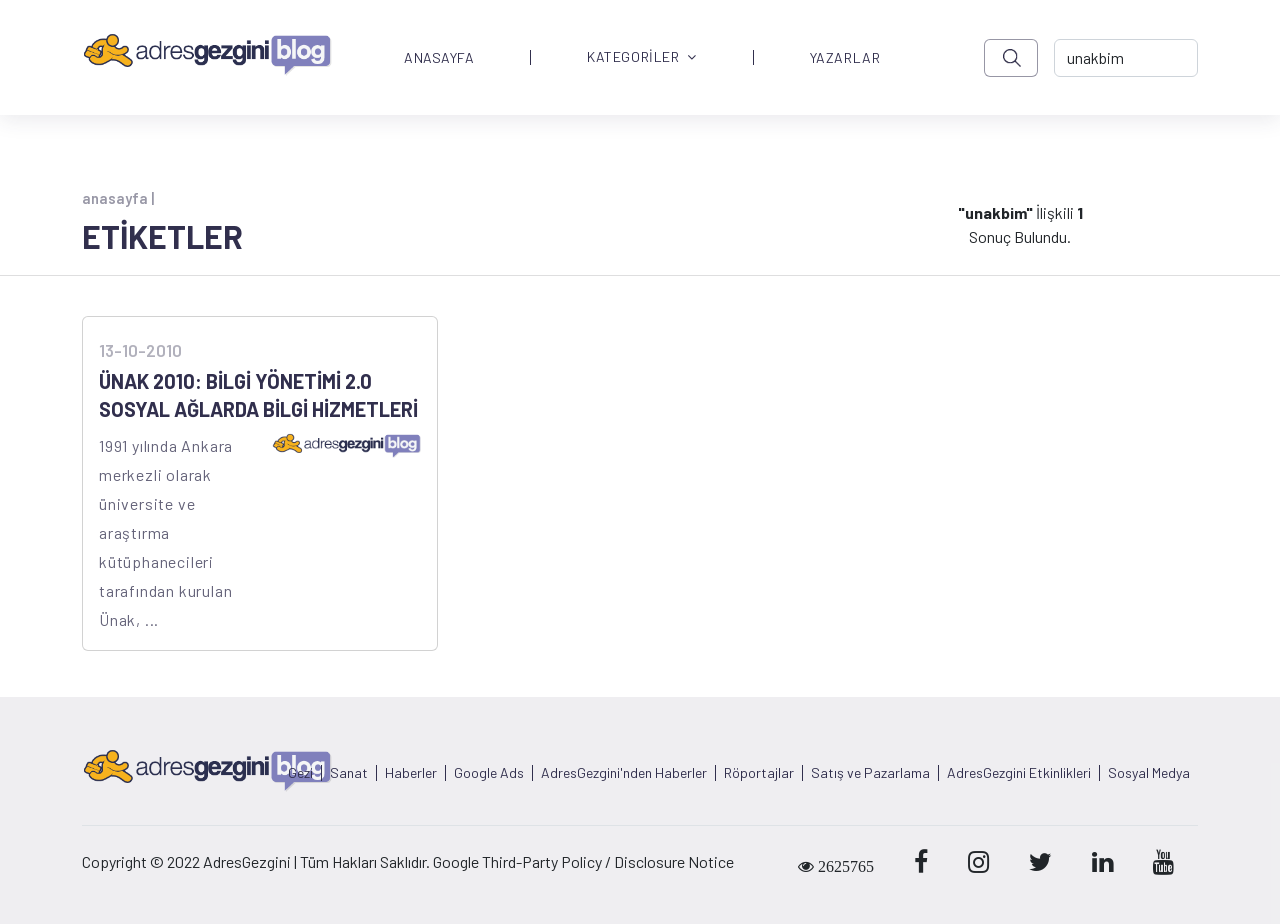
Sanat (349, 773)
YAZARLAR (845, 58)
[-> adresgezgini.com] (1126, 58)
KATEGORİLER (642, 57)
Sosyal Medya (1149, 773)
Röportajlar (759, 773)
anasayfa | (118, 198)
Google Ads (489, 773)
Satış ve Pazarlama (870, 773)
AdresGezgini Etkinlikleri (1019, 773)
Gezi (300, 773)
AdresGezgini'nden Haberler (624, 773)
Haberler (411, 773)
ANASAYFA (439, 58)
